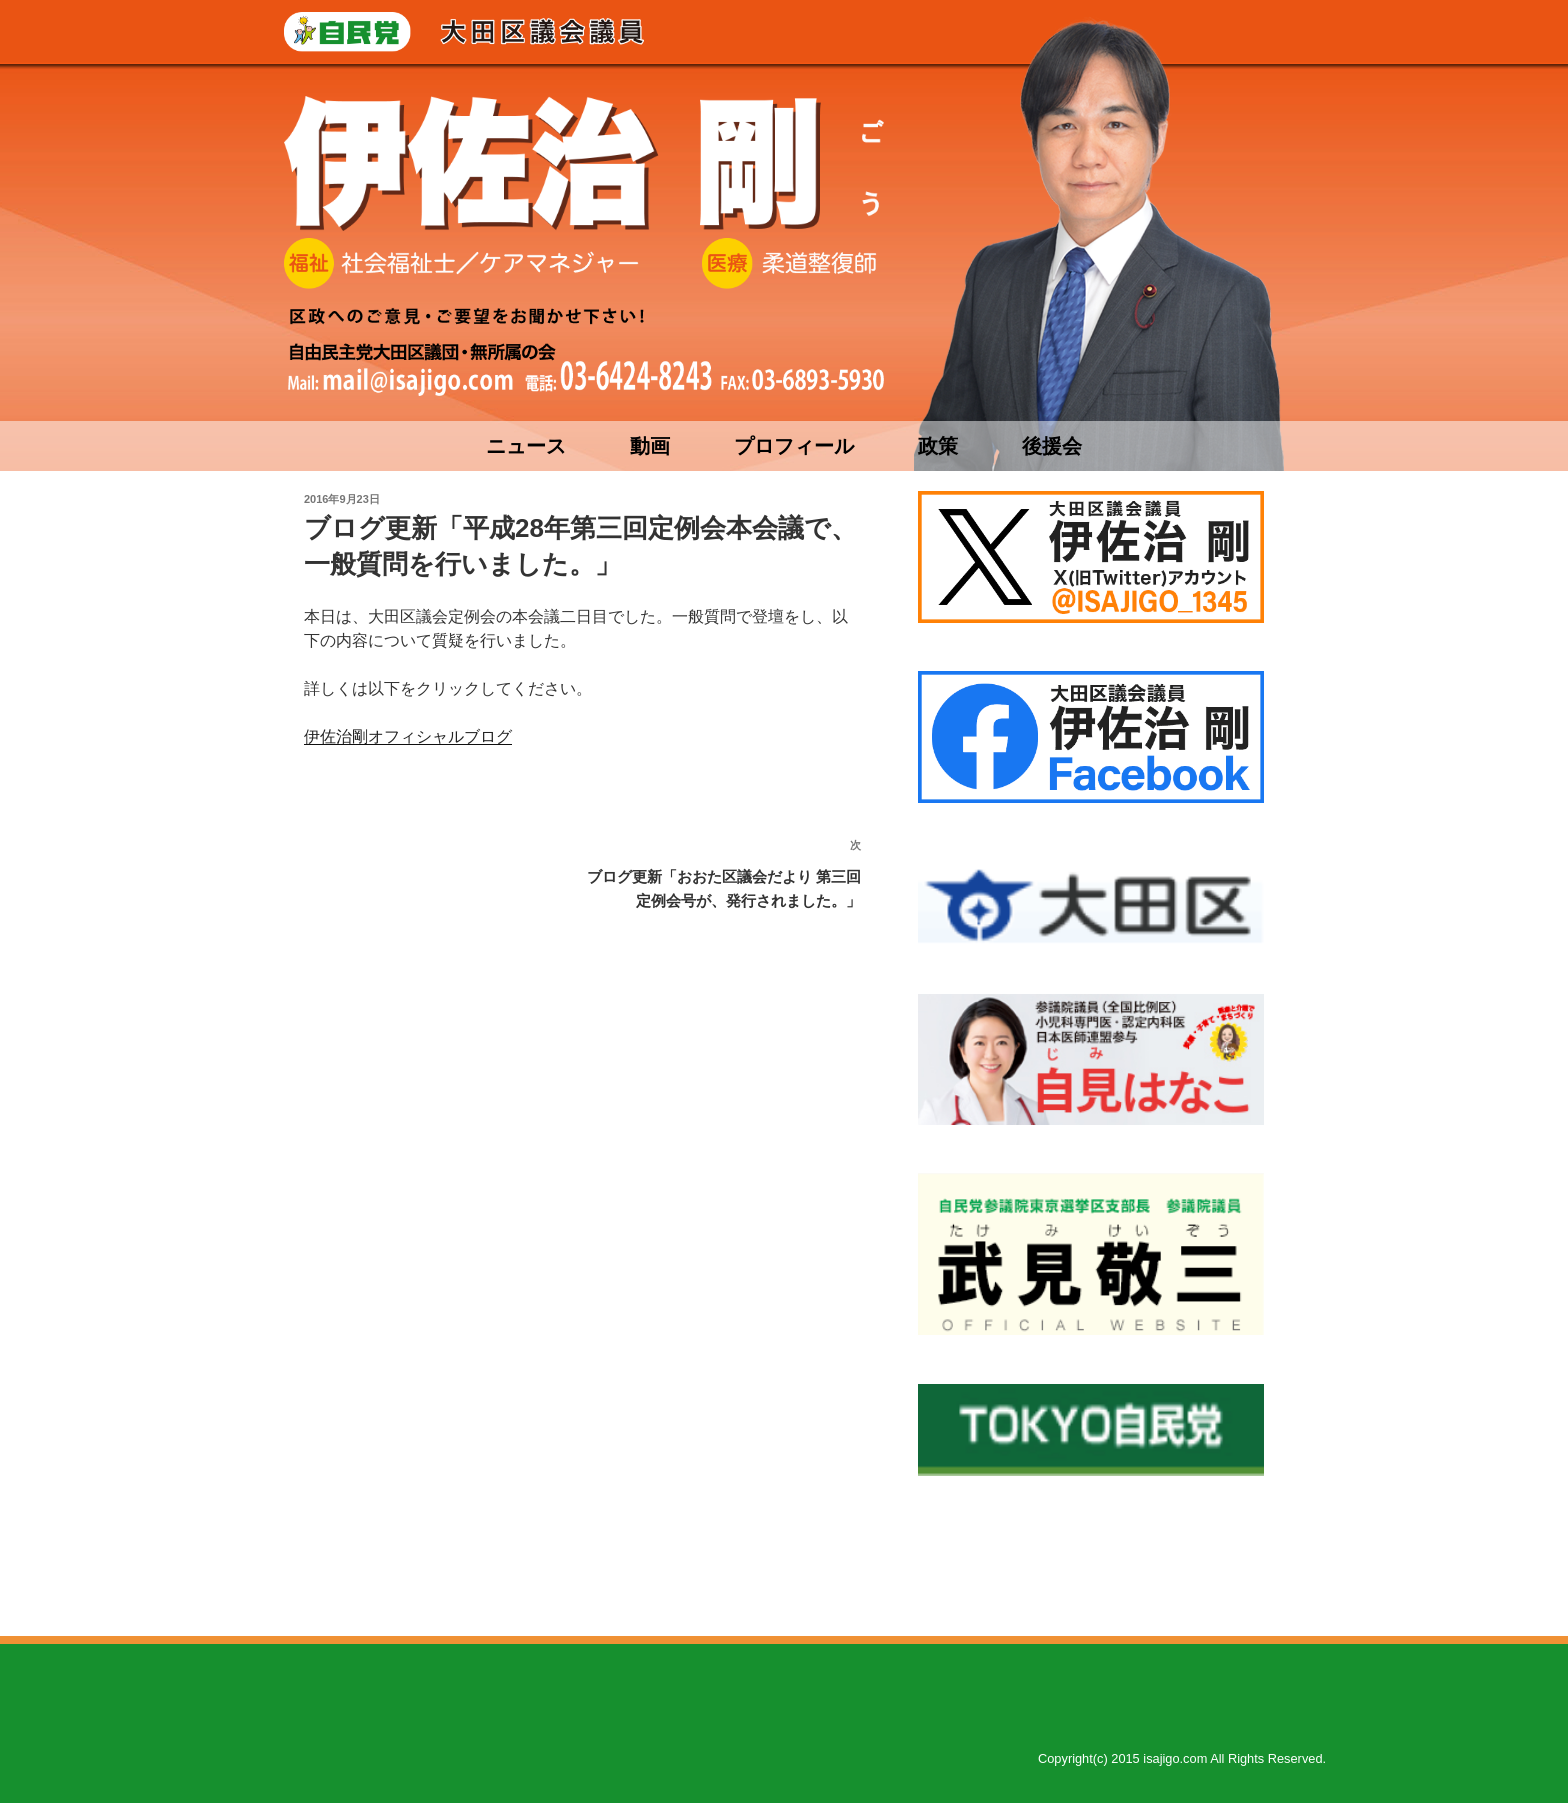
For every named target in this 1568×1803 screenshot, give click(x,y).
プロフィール (794, 446)
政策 (938, 446)
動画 (650, 446)
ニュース (526, 446)
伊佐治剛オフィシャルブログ (408, 736)
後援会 (1052, 446)
